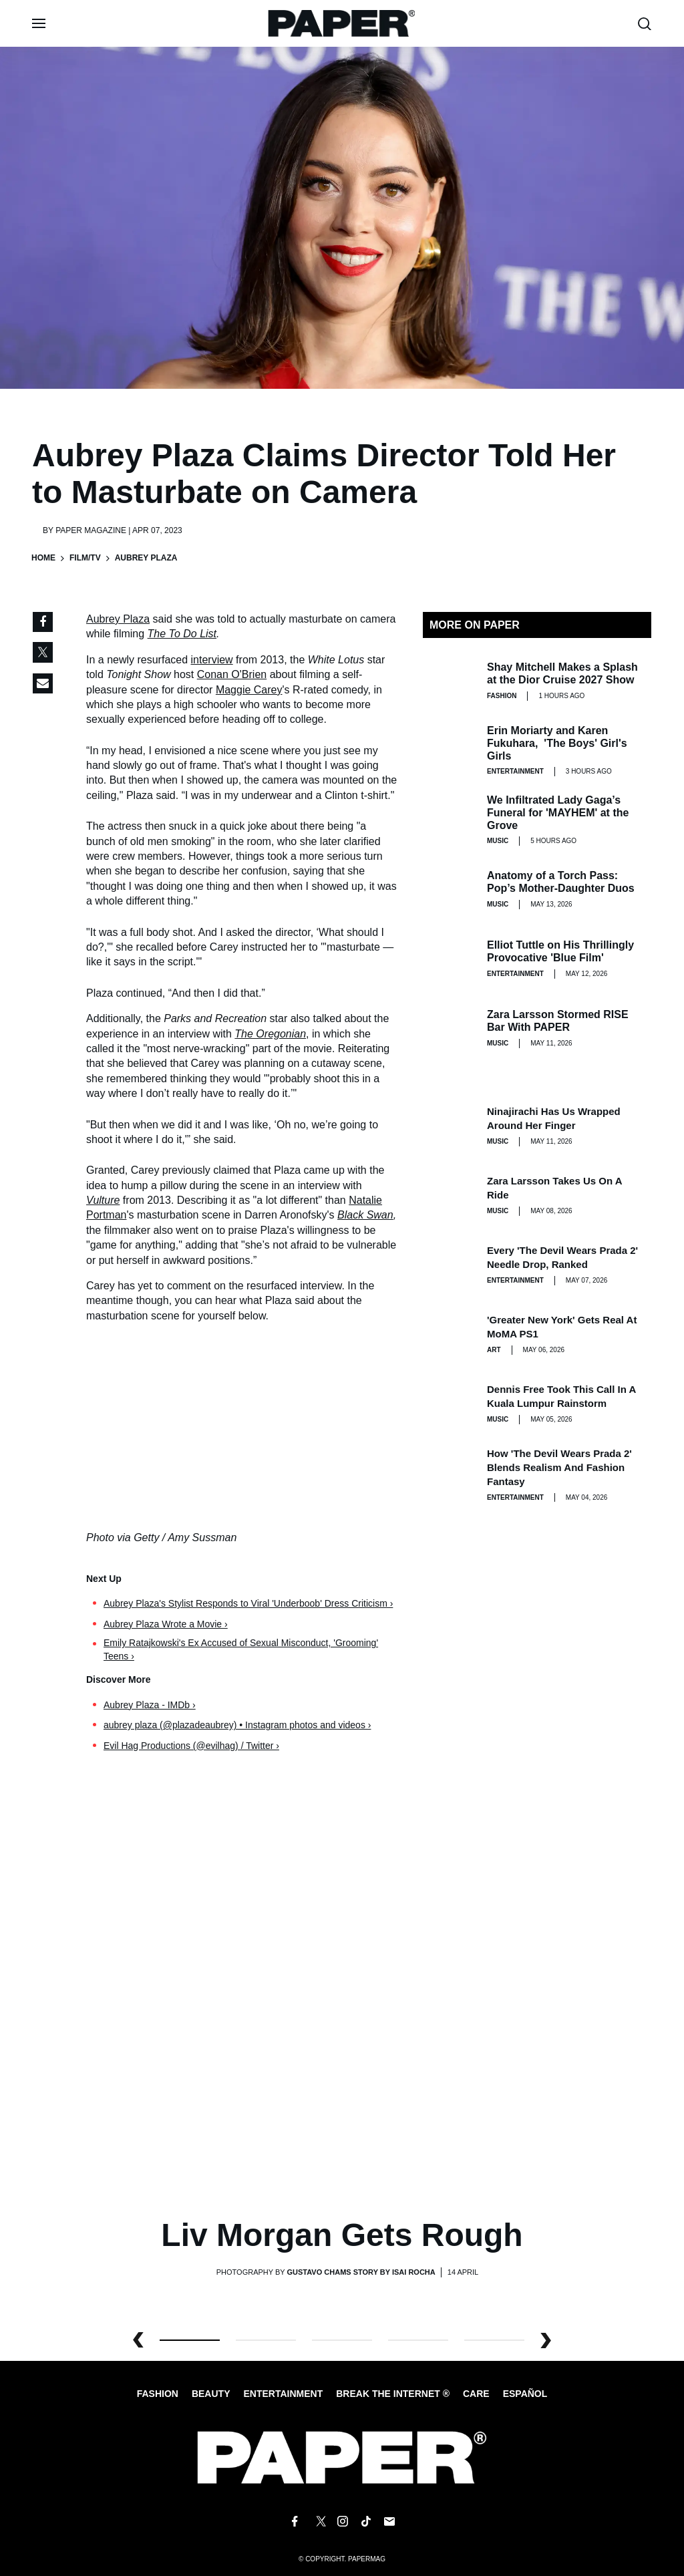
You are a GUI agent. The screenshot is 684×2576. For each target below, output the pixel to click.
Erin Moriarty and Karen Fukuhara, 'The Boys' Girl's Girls (557, 743)
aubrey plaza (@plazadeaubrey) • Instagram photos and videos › (237, 1725)
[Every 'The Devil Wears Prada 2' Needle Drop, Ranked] (449, 1264)
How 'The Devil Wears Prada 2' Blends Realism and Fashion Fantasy (559, 1467)
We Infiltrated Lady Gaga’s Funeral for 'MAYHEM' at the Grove (558, 812)
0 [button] (190, 2340)
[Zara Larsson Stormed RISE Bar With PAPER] (449, 1028)
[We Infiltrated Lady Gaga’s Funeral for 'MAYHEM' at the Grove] (449, 819)
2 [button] (342, 2340)
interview (212, 659)
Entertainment (515, 771)
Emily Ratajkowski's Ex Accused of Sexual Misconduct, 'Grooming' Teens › (241, 1649)
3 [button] (418, 2340)
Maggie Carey (249, 689)
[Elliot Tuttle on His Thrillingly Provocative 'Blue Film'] (449, 958)
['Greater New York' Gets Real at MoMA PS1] (449, 1334)
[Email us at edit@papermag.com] (389, 2521)
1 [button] (266, 2340)
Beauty (211, 2393)
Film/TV (85, 557)
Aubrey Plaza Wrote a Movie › (166, 1624)
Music (497, 840)
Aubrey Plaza (118, 619)
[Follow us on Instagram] (342, 2521)
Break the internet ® (393, 2393)
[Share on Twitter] (43, 653)
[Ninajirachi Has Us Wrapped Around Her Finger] (449, 1125)
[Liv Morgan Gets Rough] (342, 1997)
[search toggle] (644, 24)
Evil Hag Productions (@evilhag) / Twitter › (191, 1745)
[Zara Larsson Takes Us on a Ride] (449, 1195)
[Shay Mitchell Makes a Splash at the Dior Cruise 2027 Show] (449, 680)
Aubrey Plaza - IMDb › (150, 1705)
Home (43, 557)
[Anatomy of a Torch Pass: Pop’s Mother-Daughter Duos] (449, 889)
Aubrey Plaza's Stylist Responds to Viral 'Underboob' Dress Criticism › (248, 1603)
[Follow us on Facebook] (295, 2521)
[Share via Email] (43, 683)
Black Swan (365, 1215)
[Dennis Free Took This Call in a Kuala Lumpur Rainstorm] (449, 1403)
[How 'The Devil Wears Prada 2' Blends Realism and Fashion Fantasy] (449, 1473)
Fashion (501, 695)
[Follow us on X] (319, 2521)
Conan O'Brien (232, 674)
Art (494, 1349)
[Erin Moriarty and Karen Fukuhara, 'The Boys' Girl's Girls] (449, 750)
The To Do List (182, 633)
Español (525, 2393)
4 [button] (494, 2340)
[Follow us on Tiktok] (366, 2521)
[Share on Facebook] (43, 622)
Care (476, 2393)
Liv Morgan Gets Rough (341, 2235)
